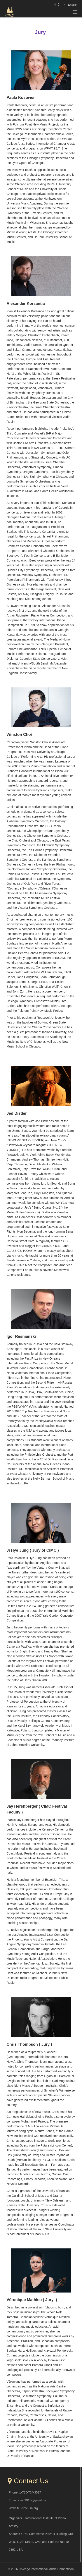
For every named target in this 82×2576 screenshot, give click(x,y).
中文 (57, 4)
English (72, 4)
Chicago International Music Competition (46, 2569)
